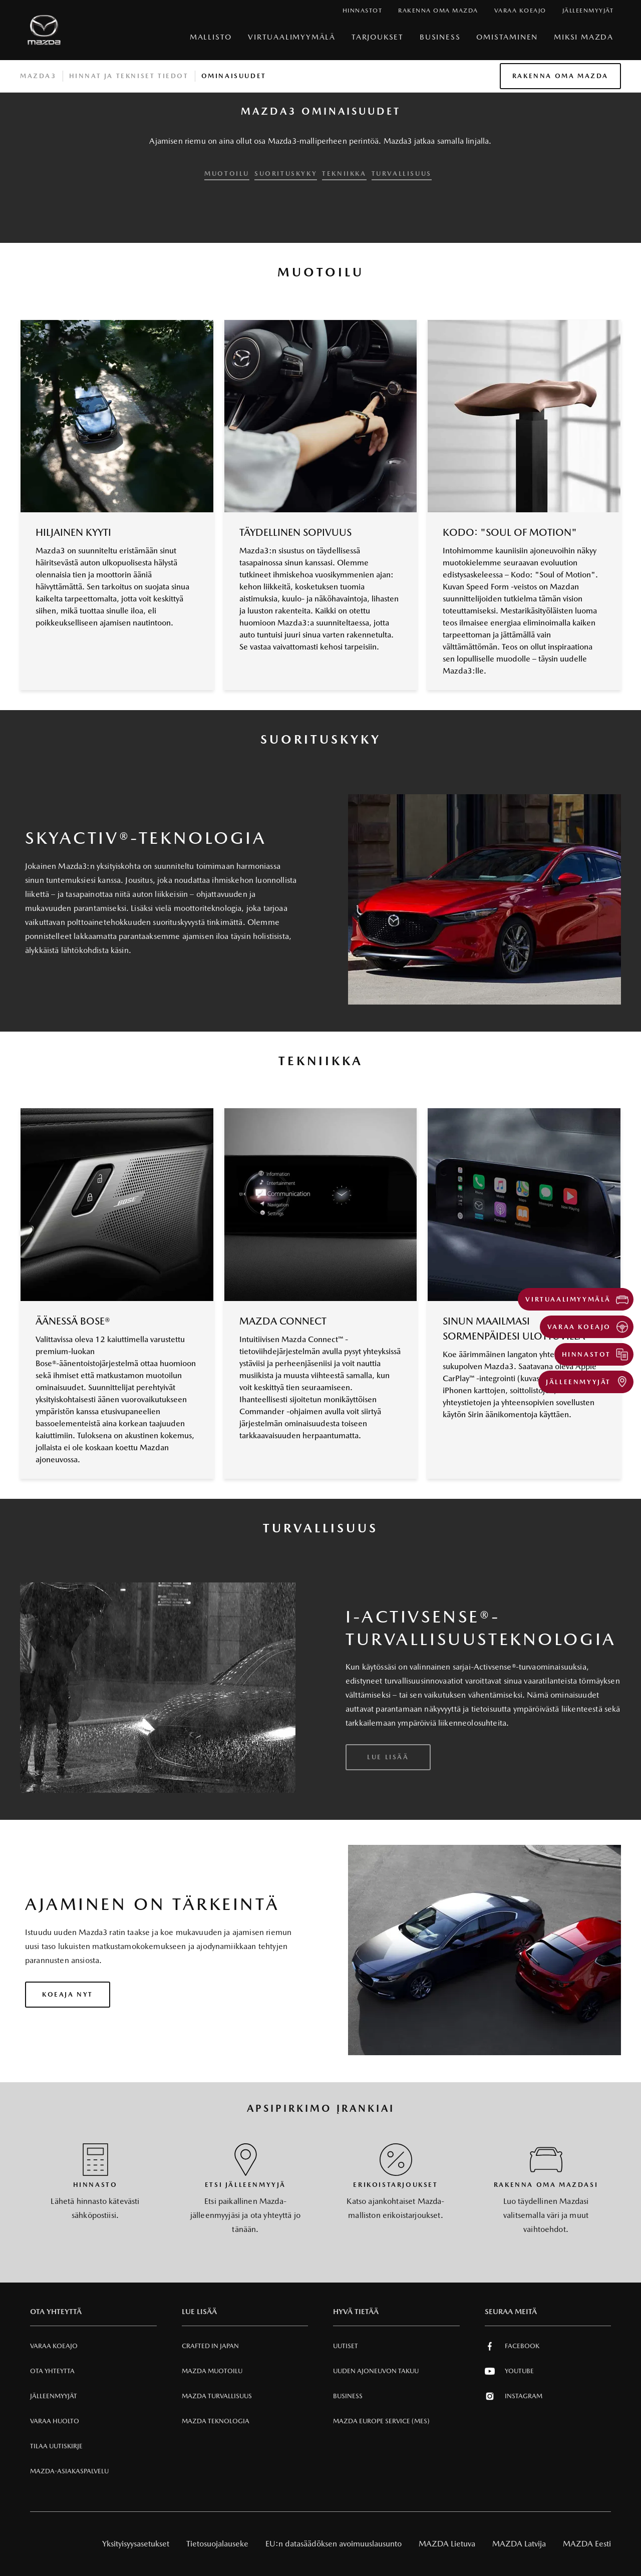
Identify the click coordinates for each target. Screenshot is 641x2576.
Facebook (512, 2346)
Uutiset (345, 2346)
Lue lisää (388, 1757)
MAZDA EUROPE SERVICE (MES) (381, 2421)
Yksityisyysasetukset (135, 2543)
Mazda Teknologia (215, 2421)
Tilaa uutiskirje (56, 2446)
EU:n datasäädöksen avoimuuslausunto (333, 2543)
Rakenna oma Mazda (560, 76)
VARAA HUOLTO (54, 2421)
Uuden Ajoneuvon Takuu (376, 2371)
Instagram (513, 2396)
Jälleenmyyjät (53, 2396)
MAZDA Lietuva (447, 2543)
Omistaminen (507, 37)
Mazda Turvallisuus (217, 2396)
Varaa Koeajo (54, 2346)
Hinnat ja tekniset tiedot (129, 76)
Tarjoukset (378, 37)
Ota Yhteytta (52, 2371)
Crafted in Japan (210, 2346)
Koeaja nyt (67, 1994)
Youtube (509, 2371)
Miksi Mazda (583, 37)
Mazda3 (38, 76)
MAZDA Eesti (587, 2543)
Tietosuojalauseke (217, 2543)
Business (440, 37)
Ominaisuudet (233, 76)
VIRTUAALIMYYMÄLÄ (292, 37)
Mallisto (211, 37)
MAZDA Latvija (519, 2543)
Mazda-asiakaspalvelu (69, 2471)
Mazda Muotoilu (212, 2371)
